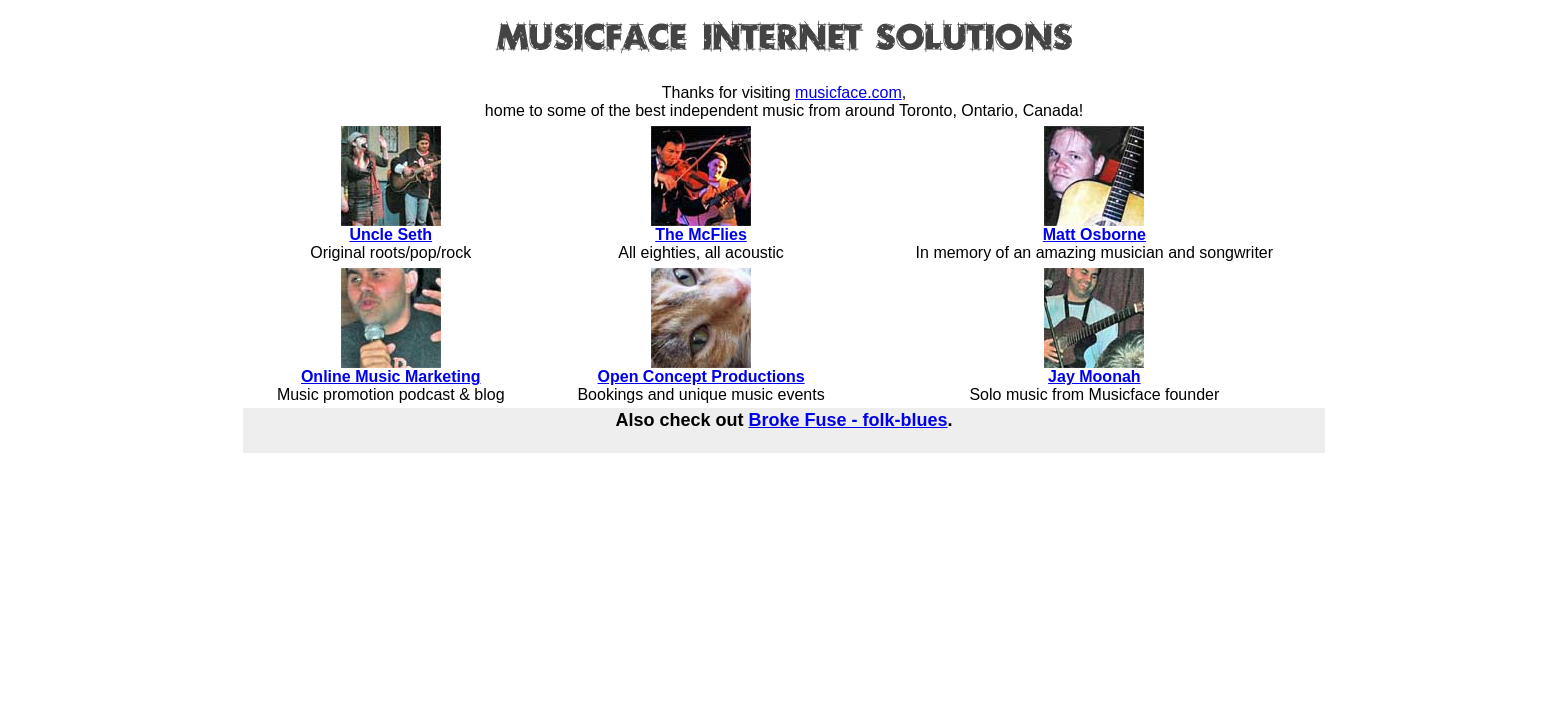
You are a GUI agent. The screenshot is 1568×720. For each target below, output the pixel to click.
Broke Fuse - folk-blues (847, 420)
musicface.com (848, 92)
